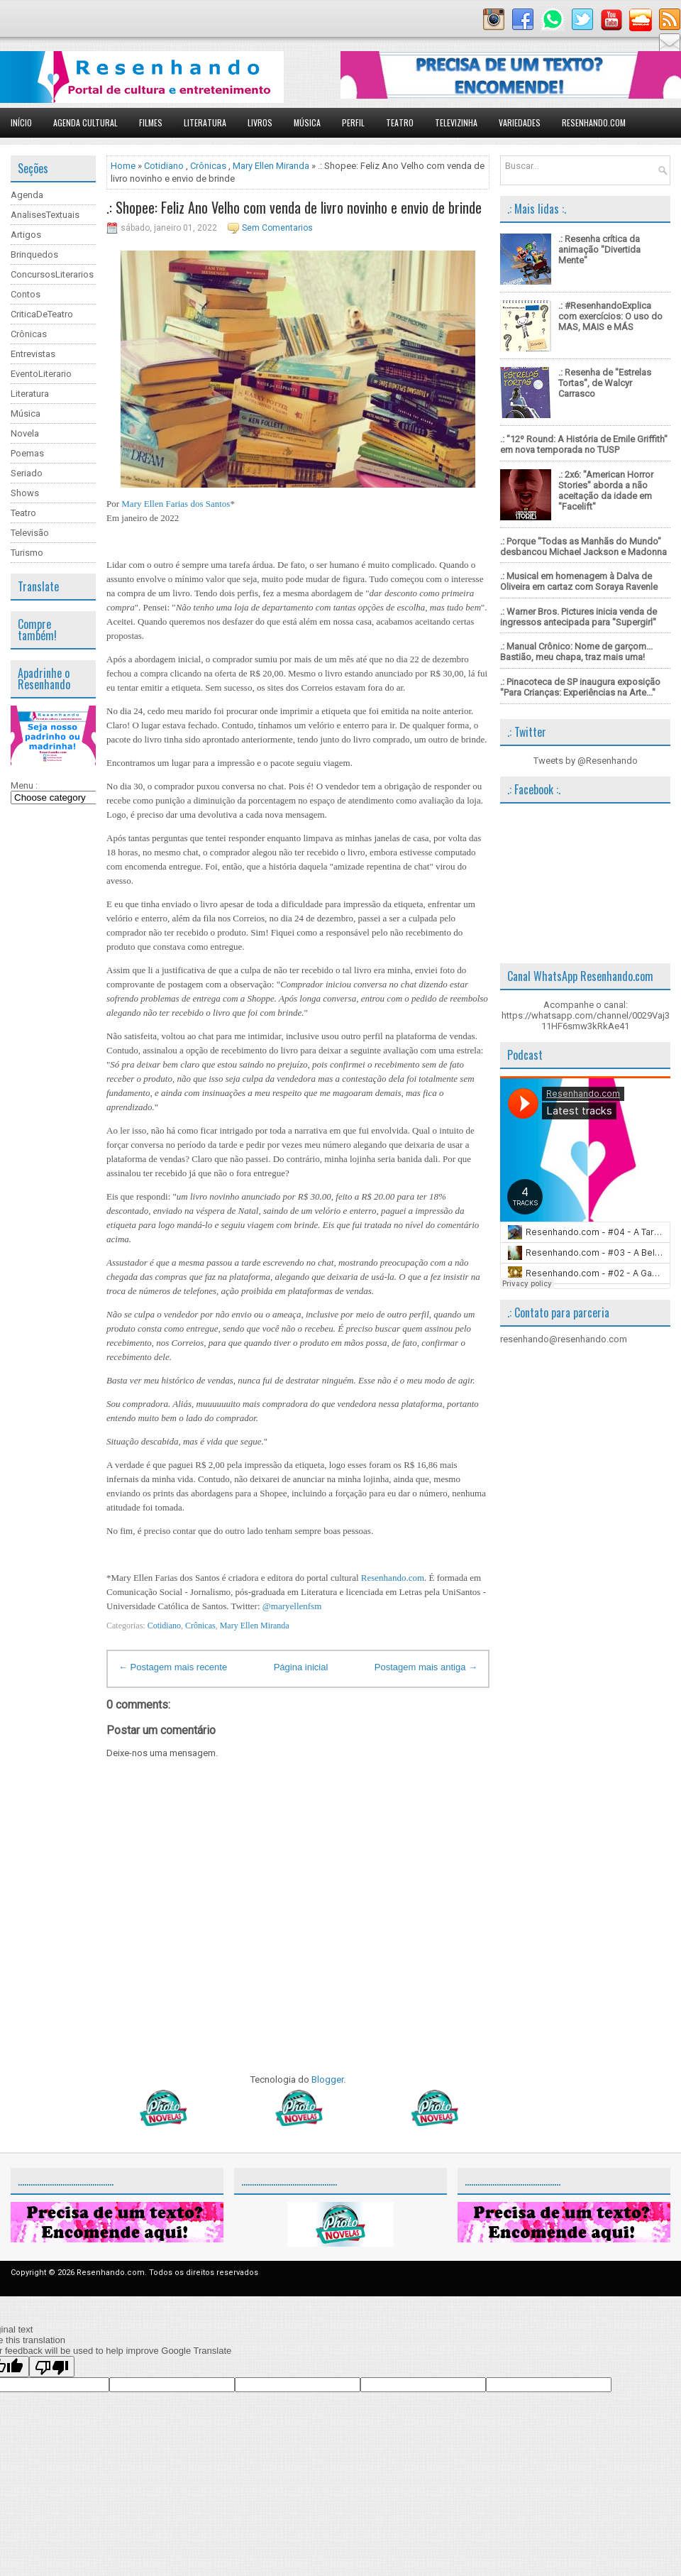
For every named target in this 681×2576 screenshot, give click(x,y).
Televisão (30, 532)
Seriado (27, 473)
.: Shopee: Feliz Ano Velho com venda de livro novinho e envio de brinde (294, 207)
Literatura (205, 122)
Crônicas (29, 334)
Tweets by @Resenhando (585, 760)
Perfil (353, 122)
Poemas (27, 453)
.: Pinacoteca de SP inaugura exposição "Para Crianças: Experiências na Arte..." (580, 687)
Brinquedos (34, 254)
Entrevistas (33, 354)
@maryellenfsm (291, 1606)
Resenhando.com (594, 122)
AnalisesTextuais (45, 214)
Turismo (27, 552)
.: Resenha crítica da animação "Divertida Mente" (599, 249)
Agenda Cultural (85, 122)
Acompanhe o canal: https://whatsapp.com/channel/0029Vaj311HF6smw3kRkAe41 (586, 1015)
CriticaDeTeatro (42, 314)
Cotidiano (164, 165)
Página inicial (301, 1667)
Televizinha (456, 122)
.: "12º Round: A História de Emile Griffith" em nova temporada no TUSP (584, 444)
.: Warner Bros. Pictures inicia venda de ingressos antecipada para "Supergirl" (578, 616)
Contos (25, 294)
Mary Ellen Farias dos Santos (175, 503)
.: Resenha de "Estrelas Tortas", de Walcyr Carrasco (604, 383)
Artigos (26, 234)
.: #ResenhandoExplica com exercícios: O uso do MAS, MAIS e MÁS (610, 316)
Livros (260, 122)
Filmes (150, 122)
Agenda (27, 195)
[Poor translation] (51, 2366)
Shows (25, 493)
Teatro (400, 122)
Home (123, 165)
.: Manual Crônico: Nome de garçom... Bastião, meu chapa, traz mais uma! (576, 651)
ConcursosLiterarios (52, 274)
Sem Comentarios (277, 228)
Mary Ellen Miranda (271, 165)
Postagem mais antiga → (426, 1667)
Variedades (520, 122)
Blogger (327, 2079)
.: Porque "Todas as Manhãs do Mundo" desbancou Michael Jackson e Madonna (583, 546)
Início (21, 122)
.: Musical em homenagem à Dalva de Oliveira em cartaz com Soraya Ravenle (579, 581)
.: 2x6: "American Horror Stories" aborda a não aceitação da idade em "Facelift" (605, 490)
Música (307, 122)
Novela (25, 433)
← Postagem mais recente (172, 1667)
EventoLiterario (41, 373)
